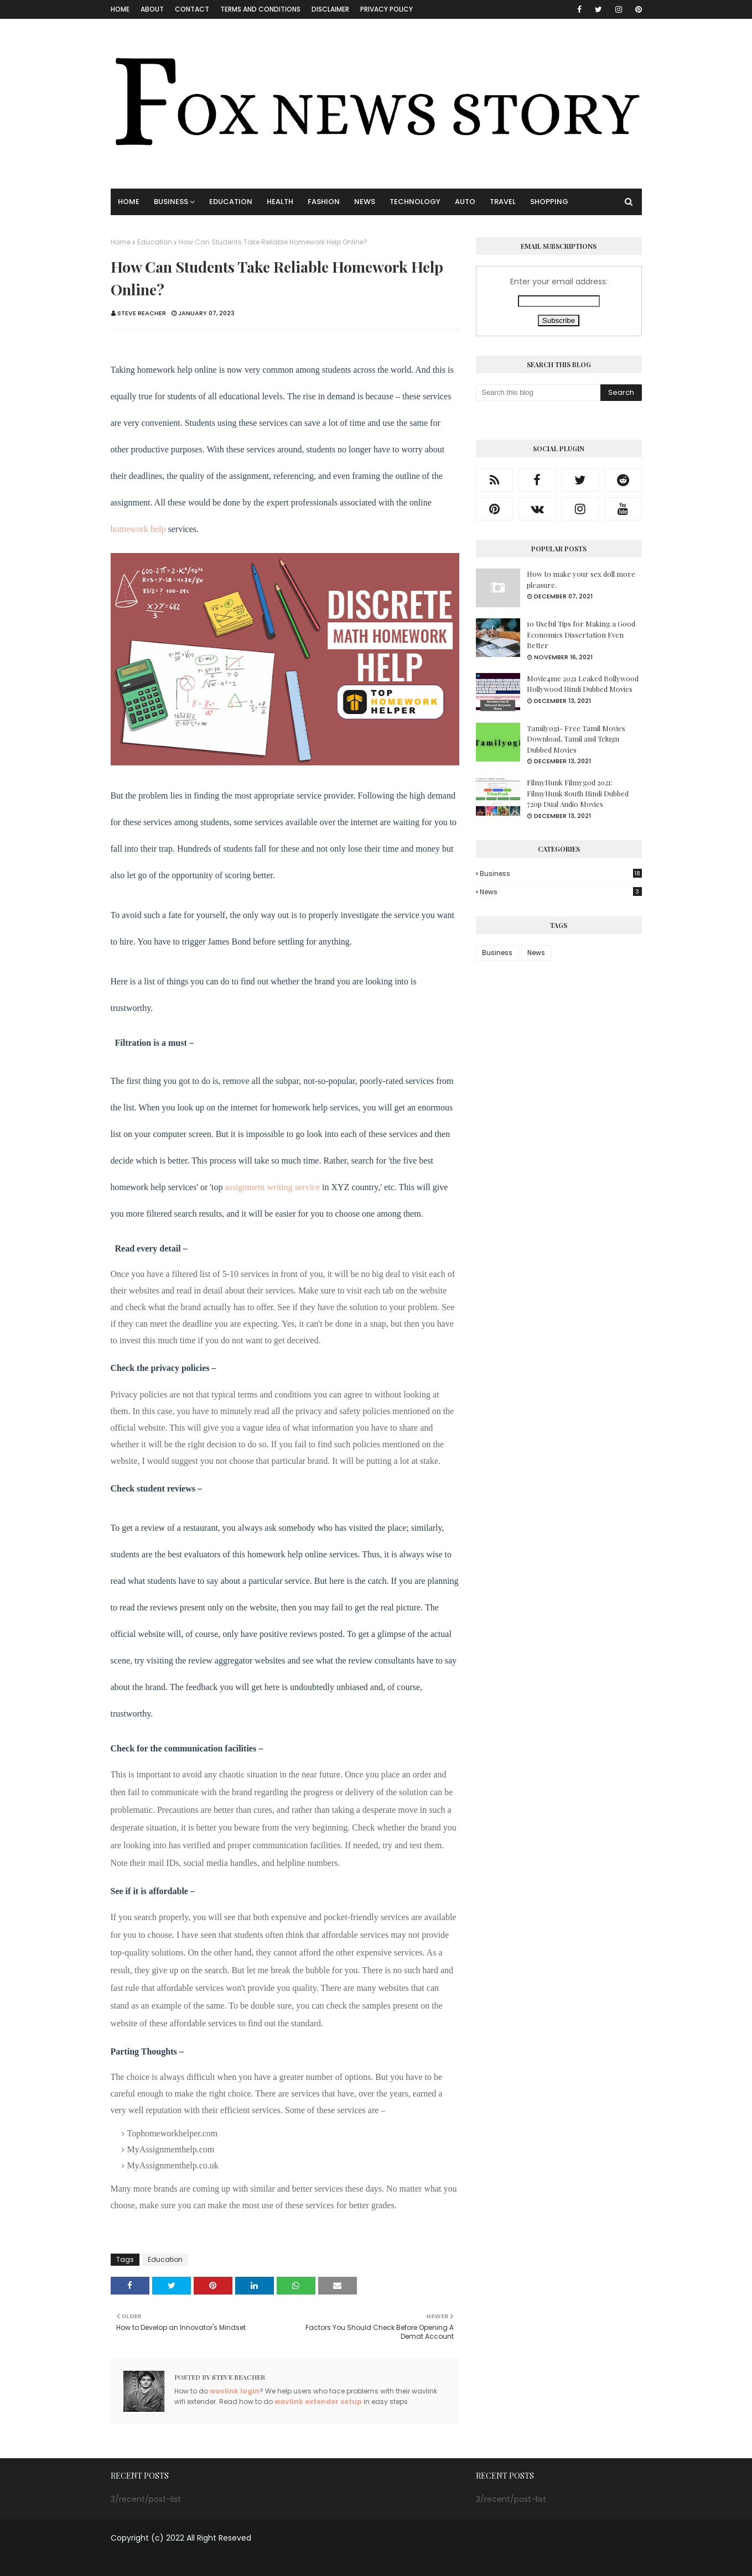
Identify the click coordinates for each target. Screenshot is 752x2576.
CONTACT (192, 9)
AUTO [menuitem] (465, 201)
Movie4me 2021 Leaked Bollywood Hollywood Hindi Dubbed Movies (583, 684)
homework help (138, 529)
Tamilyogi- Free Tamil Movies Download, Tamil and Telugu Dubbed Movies (576, 738)
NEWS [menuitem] (364, 201)
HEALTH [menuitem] (280, 201)
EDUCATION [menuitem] (230, 201)
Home (120, 9)
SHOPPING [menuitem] (549, 201)
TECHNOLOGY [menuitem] (415, 201)
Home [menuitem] (128, 201)
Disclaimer (330, 9)
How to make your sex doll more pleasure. (581, 579)
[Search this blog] (538, 392)
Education (154, 242)
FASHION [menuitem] (324, 201)
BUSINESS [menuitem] (171, 201)
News (561, 891)
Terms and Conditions (260, 9)
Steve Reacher (141, 313)
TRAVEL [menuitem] (503, 201)
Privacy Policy (386, 9)
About (152, 9)
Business (561, 873)
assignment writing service (272, 1187)
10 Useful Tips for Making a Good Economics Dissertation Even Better (581, 634)
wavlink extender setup (318, 2401)
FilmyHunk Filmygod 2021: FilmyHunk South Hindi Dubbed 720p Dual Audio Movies (578, 793)
